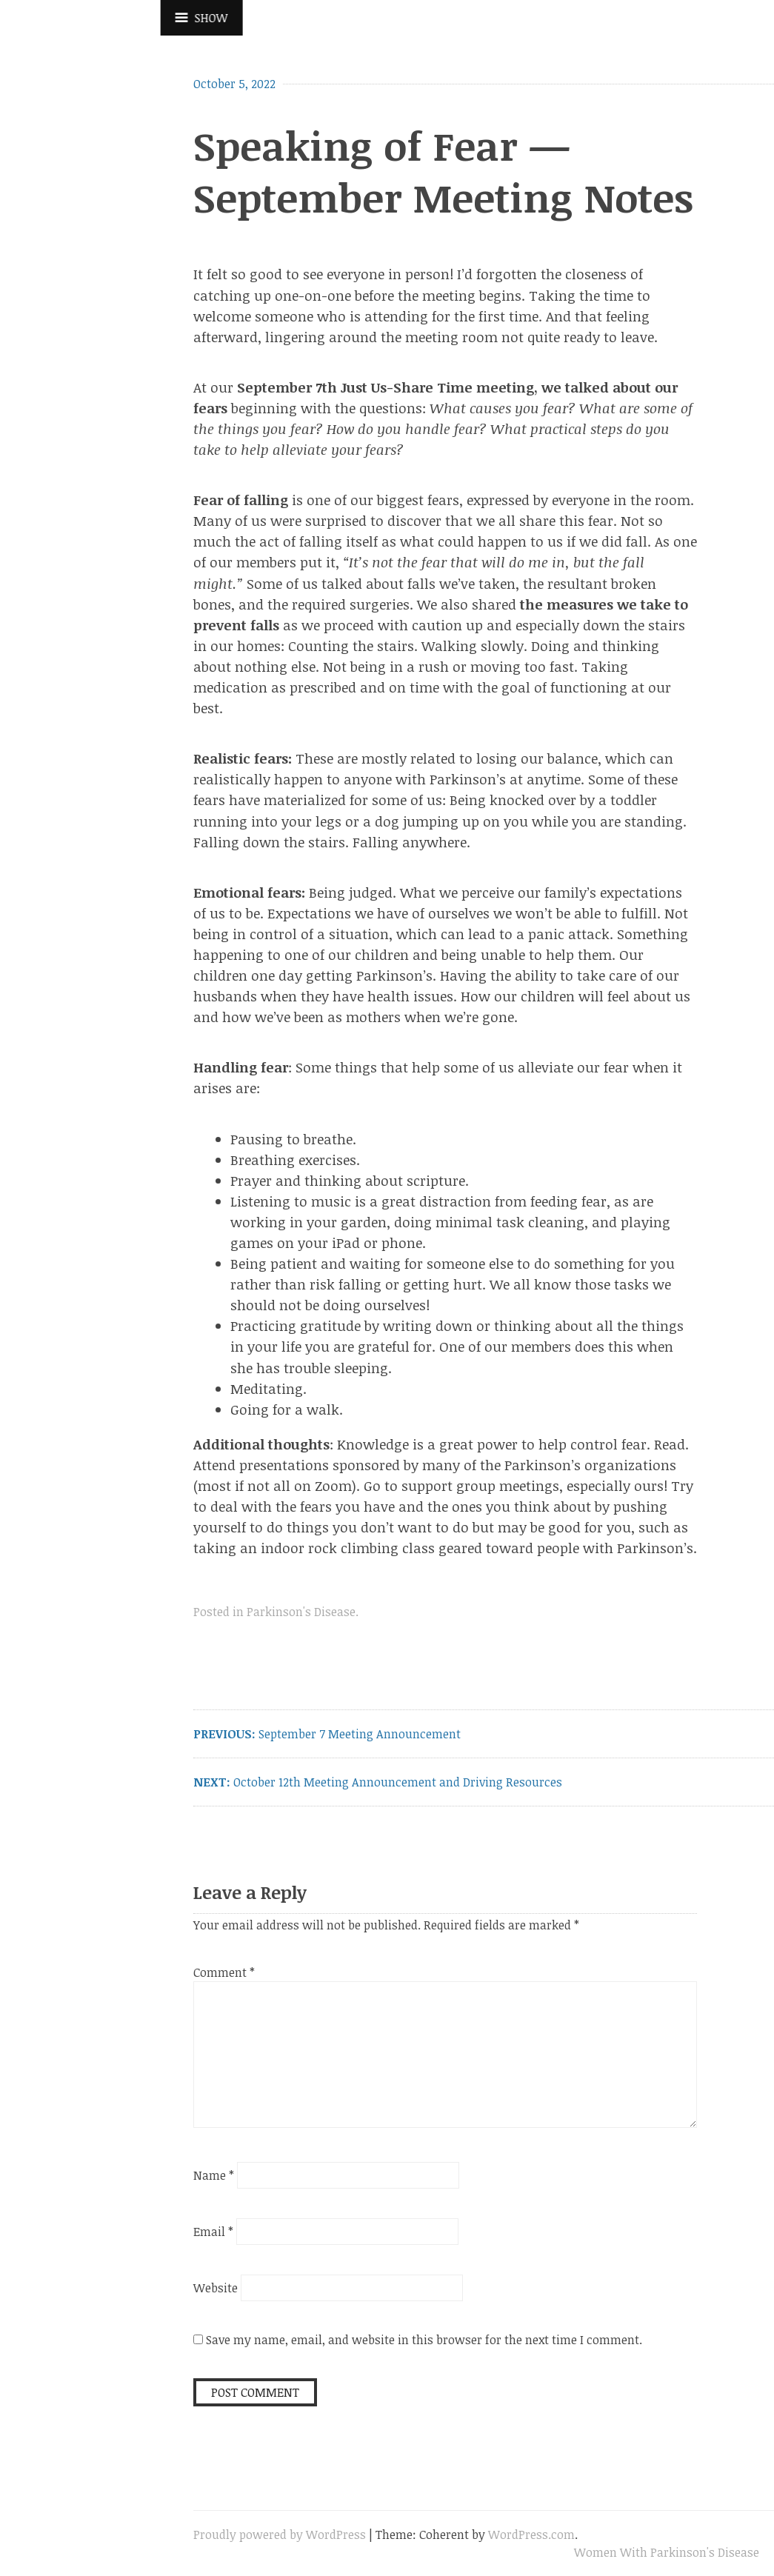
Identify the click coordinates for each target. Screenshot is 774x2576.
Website (215, 2288)
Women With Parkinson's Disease (666, 2552)
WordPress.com (531, 2534)
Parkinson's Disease (301, 1612)
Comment (224, 1972)
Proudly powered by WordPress (279, 2534)
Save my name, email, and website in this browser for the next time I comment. (424, 2340)
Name (213, 2175)
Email (213, 2231)
